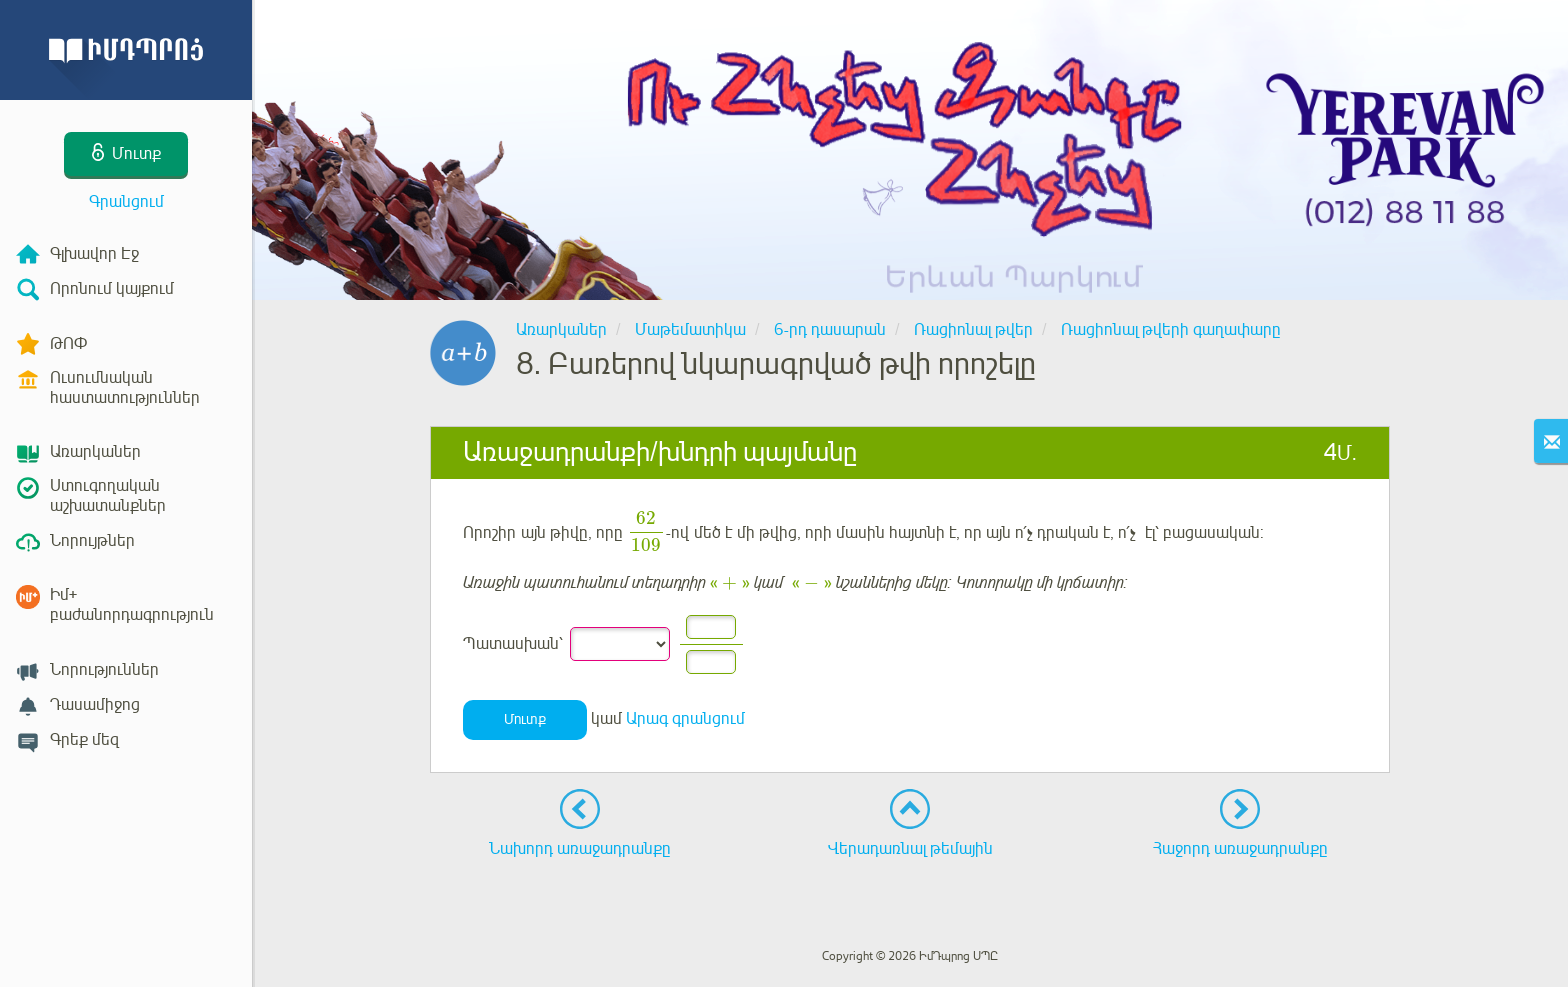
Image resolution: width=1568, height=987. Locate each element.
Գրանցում (126, 202)
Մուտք (525, 719)
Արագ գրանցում (685, 719)
